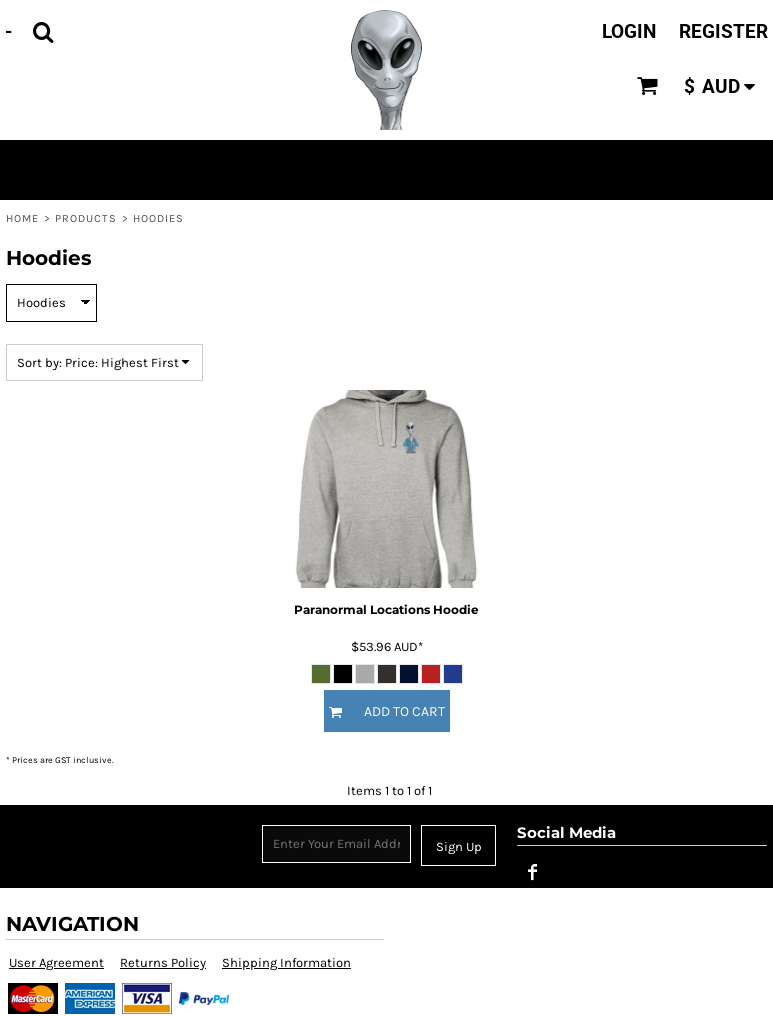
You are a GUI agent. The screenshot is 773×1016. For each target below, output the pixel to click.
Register (723, 31)
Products (86, 218)
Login (629, 31)
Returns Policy (163, 962)
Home (22, 218)
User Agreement (56, 962)
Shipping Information (286, 962)
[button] (43, 32)
